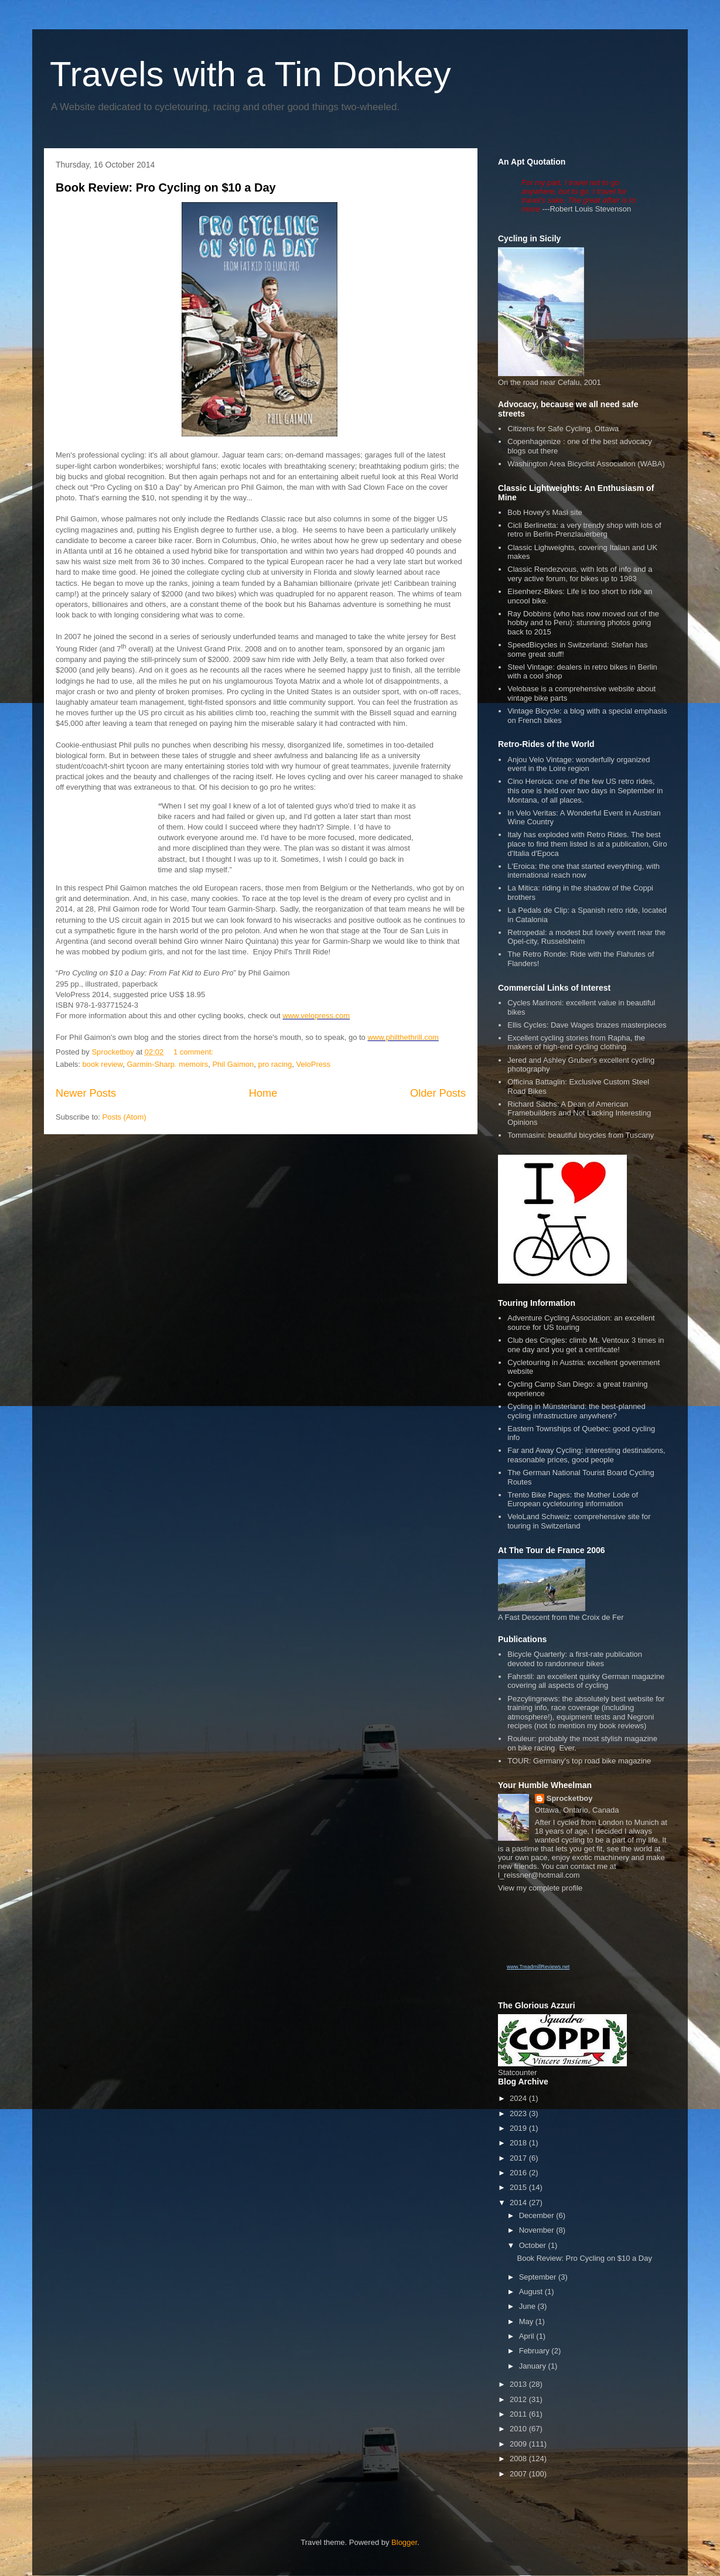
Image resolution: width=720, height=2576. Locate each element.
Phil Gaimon (233, 1064)
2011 (519, 2414)
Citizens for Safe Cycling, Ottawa (563, 428)
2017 (519, 2158)
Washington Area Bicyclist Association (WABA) (586, 463)
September (538, 2277)
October (533, 2245)
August (532, 2291)
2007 (519, 2473)
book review (103, 1064)
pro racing (275, 1064)
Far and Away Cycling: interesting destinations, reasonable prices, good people (586, 1455)
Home (263, 1093)
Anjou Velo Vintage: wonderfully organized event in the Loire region (578, 764)
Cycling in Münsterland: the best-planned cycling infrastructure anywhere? (576, 1411)
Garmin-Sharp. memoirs (167, 1064)
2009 (519, 2443)
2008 (519, 2458)
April (528, 2336)
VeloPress (313, 1064)
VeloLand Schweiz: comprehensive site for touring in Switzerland (578, 1521)
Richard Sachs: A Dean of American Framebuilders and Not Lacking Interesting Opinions (579, 1113)
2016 (519, 2172)
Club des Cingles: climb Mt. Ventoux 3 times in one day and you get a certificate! (585, 1345)
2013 (519, 2384)
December (538, 2215)
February (535, 2350)
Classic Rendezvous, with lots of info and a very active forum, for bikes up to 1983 (579, 574)
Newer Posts (86, 1093)
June (528, 2306)
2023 (519, 2113)
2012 (519, 2399)
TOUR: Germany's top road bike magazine (579, 1760)
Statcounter (517, 2072)
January (533, 2366)
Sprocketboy (570, 1798)
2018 (519, 2142)
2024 (519, 2098)
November (538, 2230)
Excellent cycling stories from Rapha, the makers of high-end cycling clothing (576, 1042)
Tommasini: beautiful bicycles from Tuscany (580, 1135)
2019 (519, 2128)
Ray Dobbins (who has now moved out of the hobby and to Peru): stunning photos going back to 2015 (583, 622)
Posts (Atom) (124, 1117)
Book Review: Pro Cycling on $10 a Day (166, 187)
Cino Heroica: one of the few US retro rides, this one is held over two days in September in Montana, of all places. (585, 790)
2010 (519, 2428)
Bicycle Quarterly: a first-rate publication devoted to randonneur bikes (574, 1659)
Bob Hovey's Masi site (544, 512)
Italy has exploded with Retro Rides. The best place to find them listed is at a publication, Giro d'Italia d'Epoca (587, 843)
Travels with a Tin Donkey (250, 74)
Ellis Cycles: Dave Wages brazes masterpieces (586, 1025)
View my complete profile (540, 1888)
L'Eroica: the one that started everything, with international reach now (583, 871)
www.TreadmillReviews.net (538, 1967)
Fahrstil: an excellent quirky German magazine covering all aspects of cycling (585, 1681)
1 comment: (194, 1052)
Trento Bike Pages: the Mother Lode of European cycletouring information (572, 1499)
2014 (519, 2202)
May (527, 2321)
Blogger (404, 2542)
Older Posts (438, 1093)
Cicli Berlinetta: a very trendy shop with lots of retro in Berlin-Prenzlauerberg (584, 530)
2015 (519, 2187)
